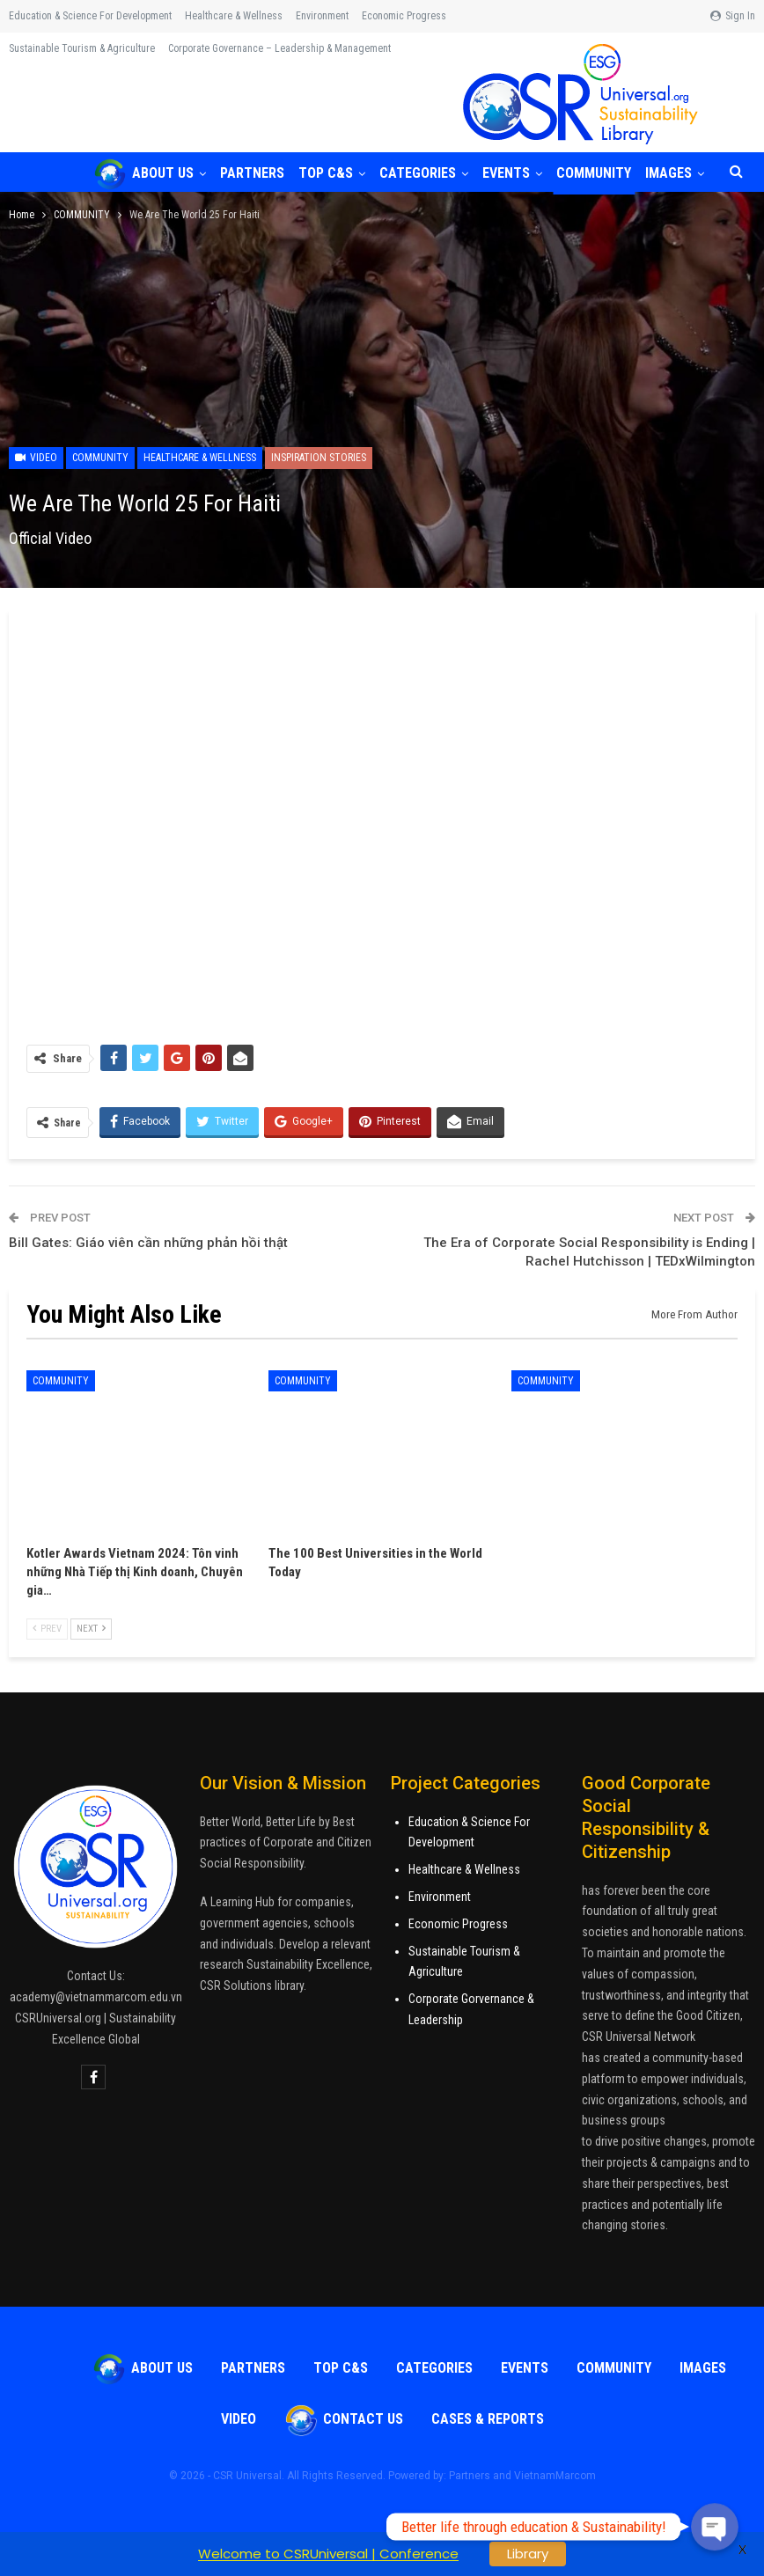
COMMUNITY (606, 173)
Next (91, 1628)
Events (516, 173)
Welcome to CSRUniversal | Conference (328, 2553)
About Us (143, 173)
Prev (47, 1628)
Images (703, 2367)
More (475, 16)
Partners (255, 173)
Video (36, 457)
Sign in (732, 16)
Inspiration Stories (318, 457)
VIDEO (238, 2419)
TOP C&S (331, 173)
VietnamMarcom (555, 2476)
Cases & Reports (487, 2419)
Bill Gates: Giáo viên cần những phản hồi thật (148, 1243)
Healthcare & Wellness (234, 16)
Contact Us (343, 2419)
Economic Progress (404, 16)
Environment (322, 16)
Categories (425, 173)
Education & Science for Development (90, 16)
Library (527, 2553)
